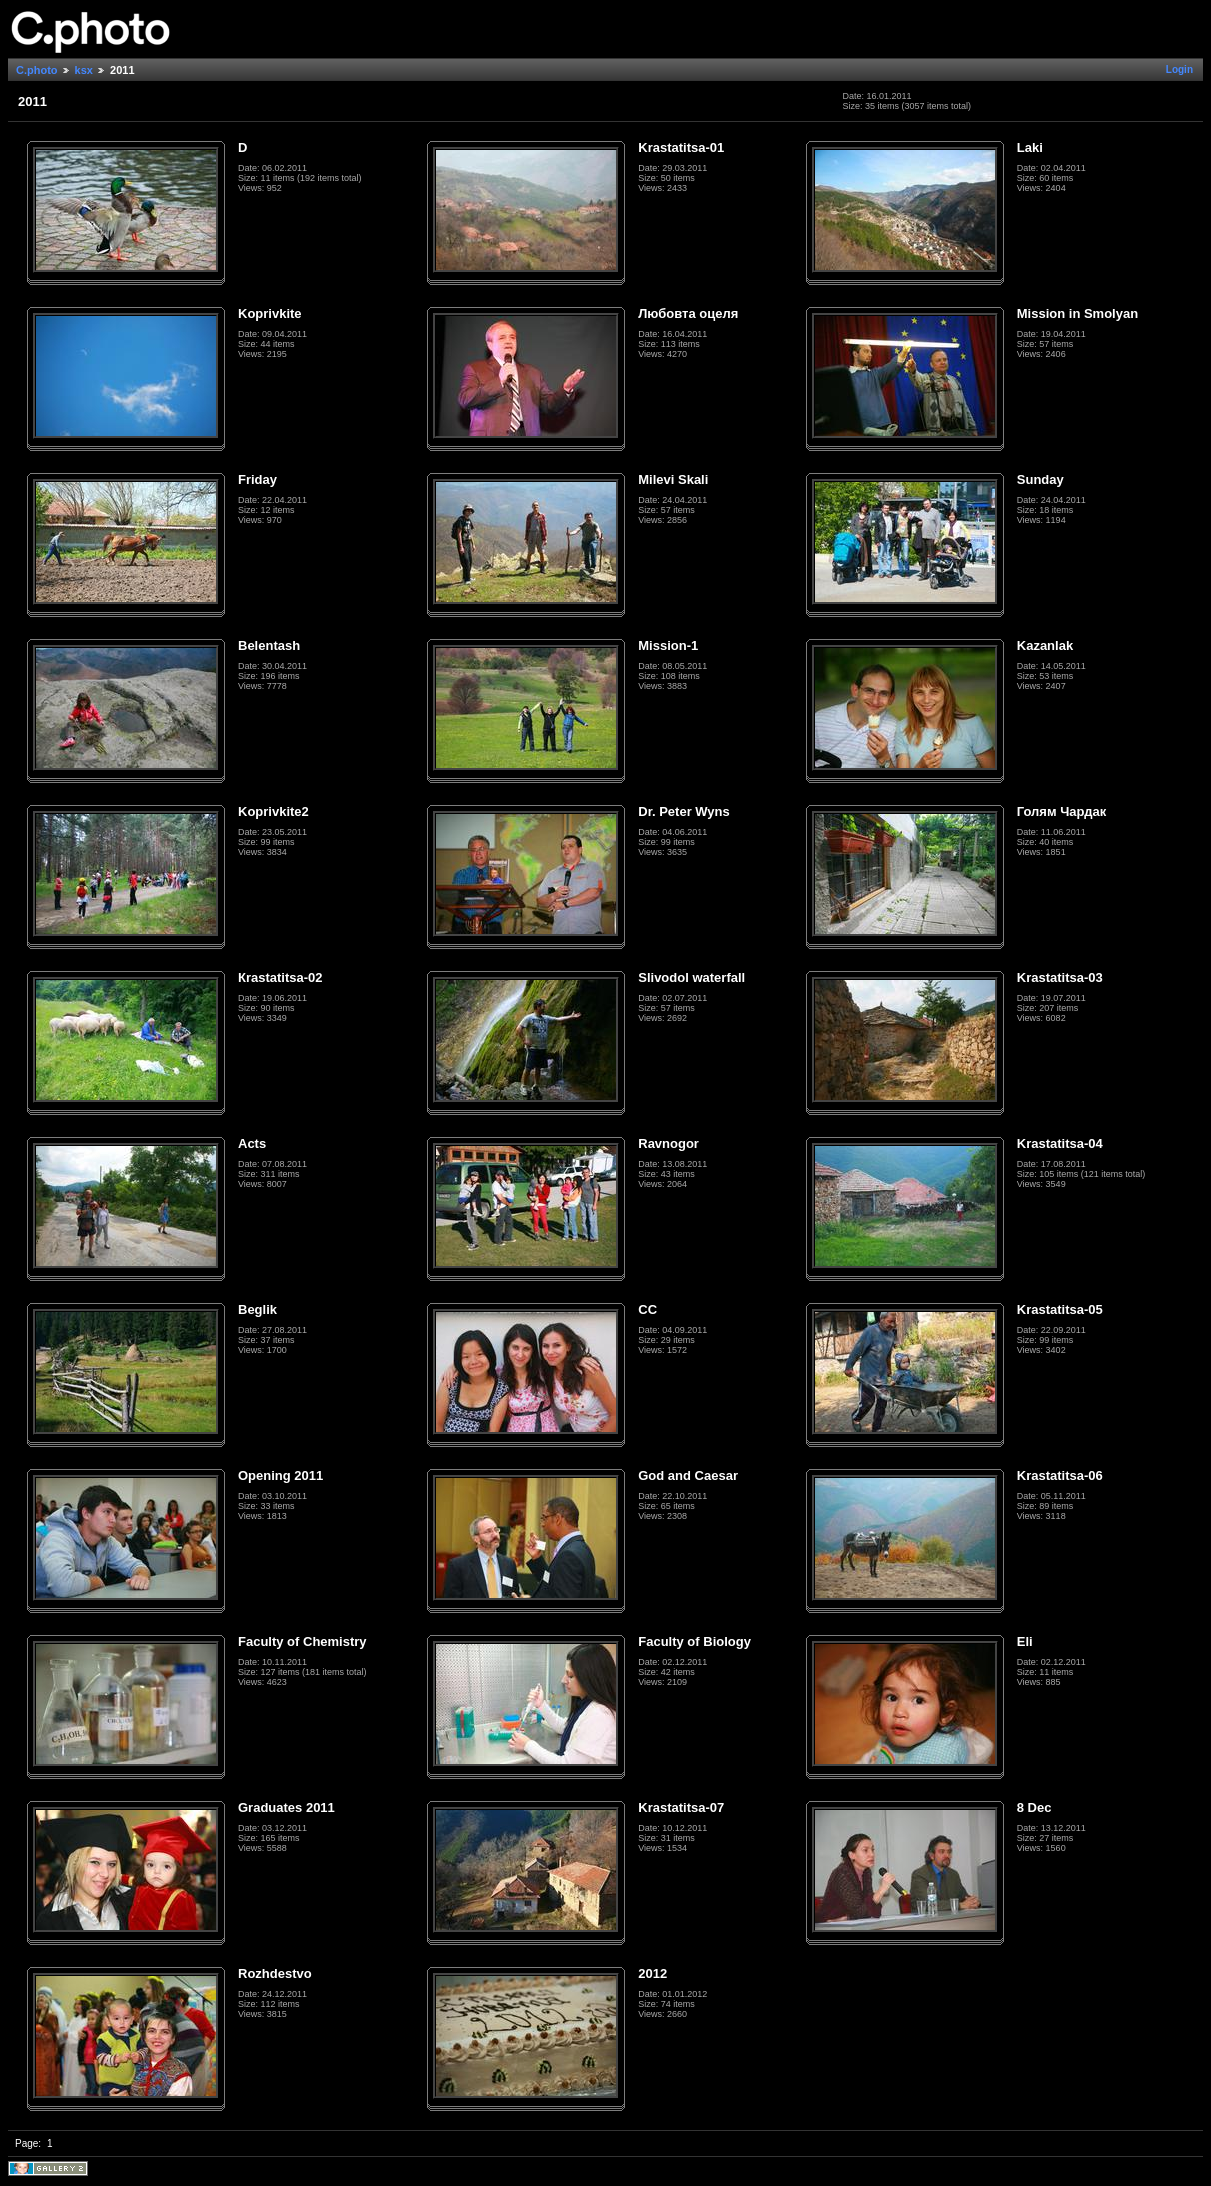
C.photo (37, 70)
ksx (84, 70)
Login (1179, 69)
